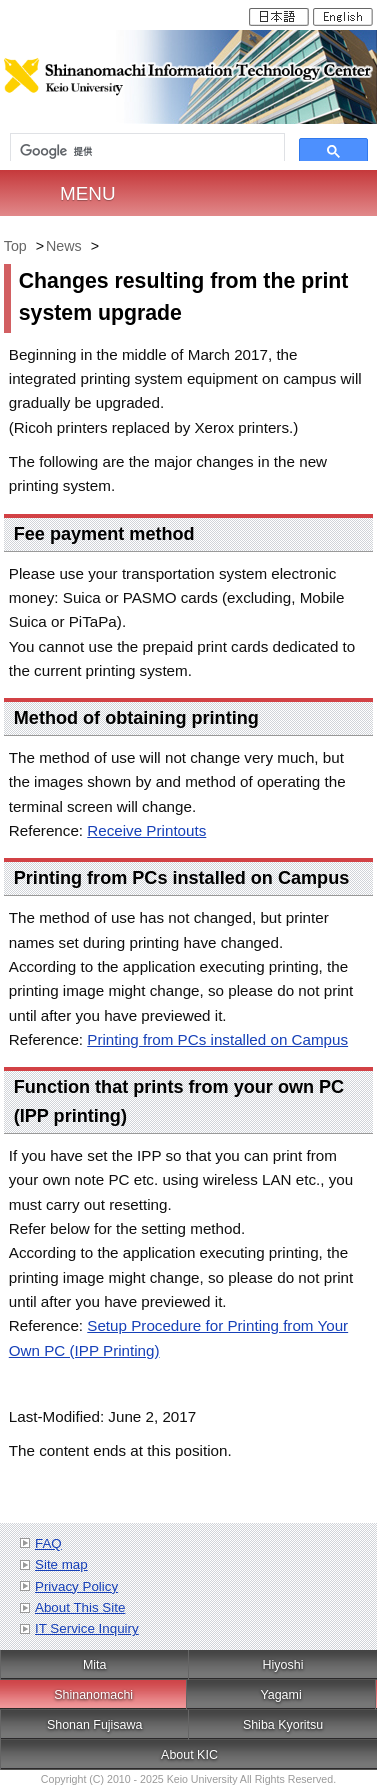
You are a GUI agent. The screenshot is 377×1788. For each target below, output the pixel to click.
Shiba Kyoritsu (283, 1725)
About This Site (80, 1607)
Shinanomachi (93, 1695)
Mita (95, 1665)
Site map (61, 1564)
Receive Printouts (146, 830)
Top (15, 246)
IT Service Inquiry (87, 1628)
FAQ (48, 1543)
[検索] (147, 151)
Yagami (280, 1695)
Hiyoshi (283, 1665)
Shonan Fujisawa (95, 1725)
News (64, 246)
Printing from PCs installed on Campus (217, 1039)
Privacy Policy (76, 1586)
